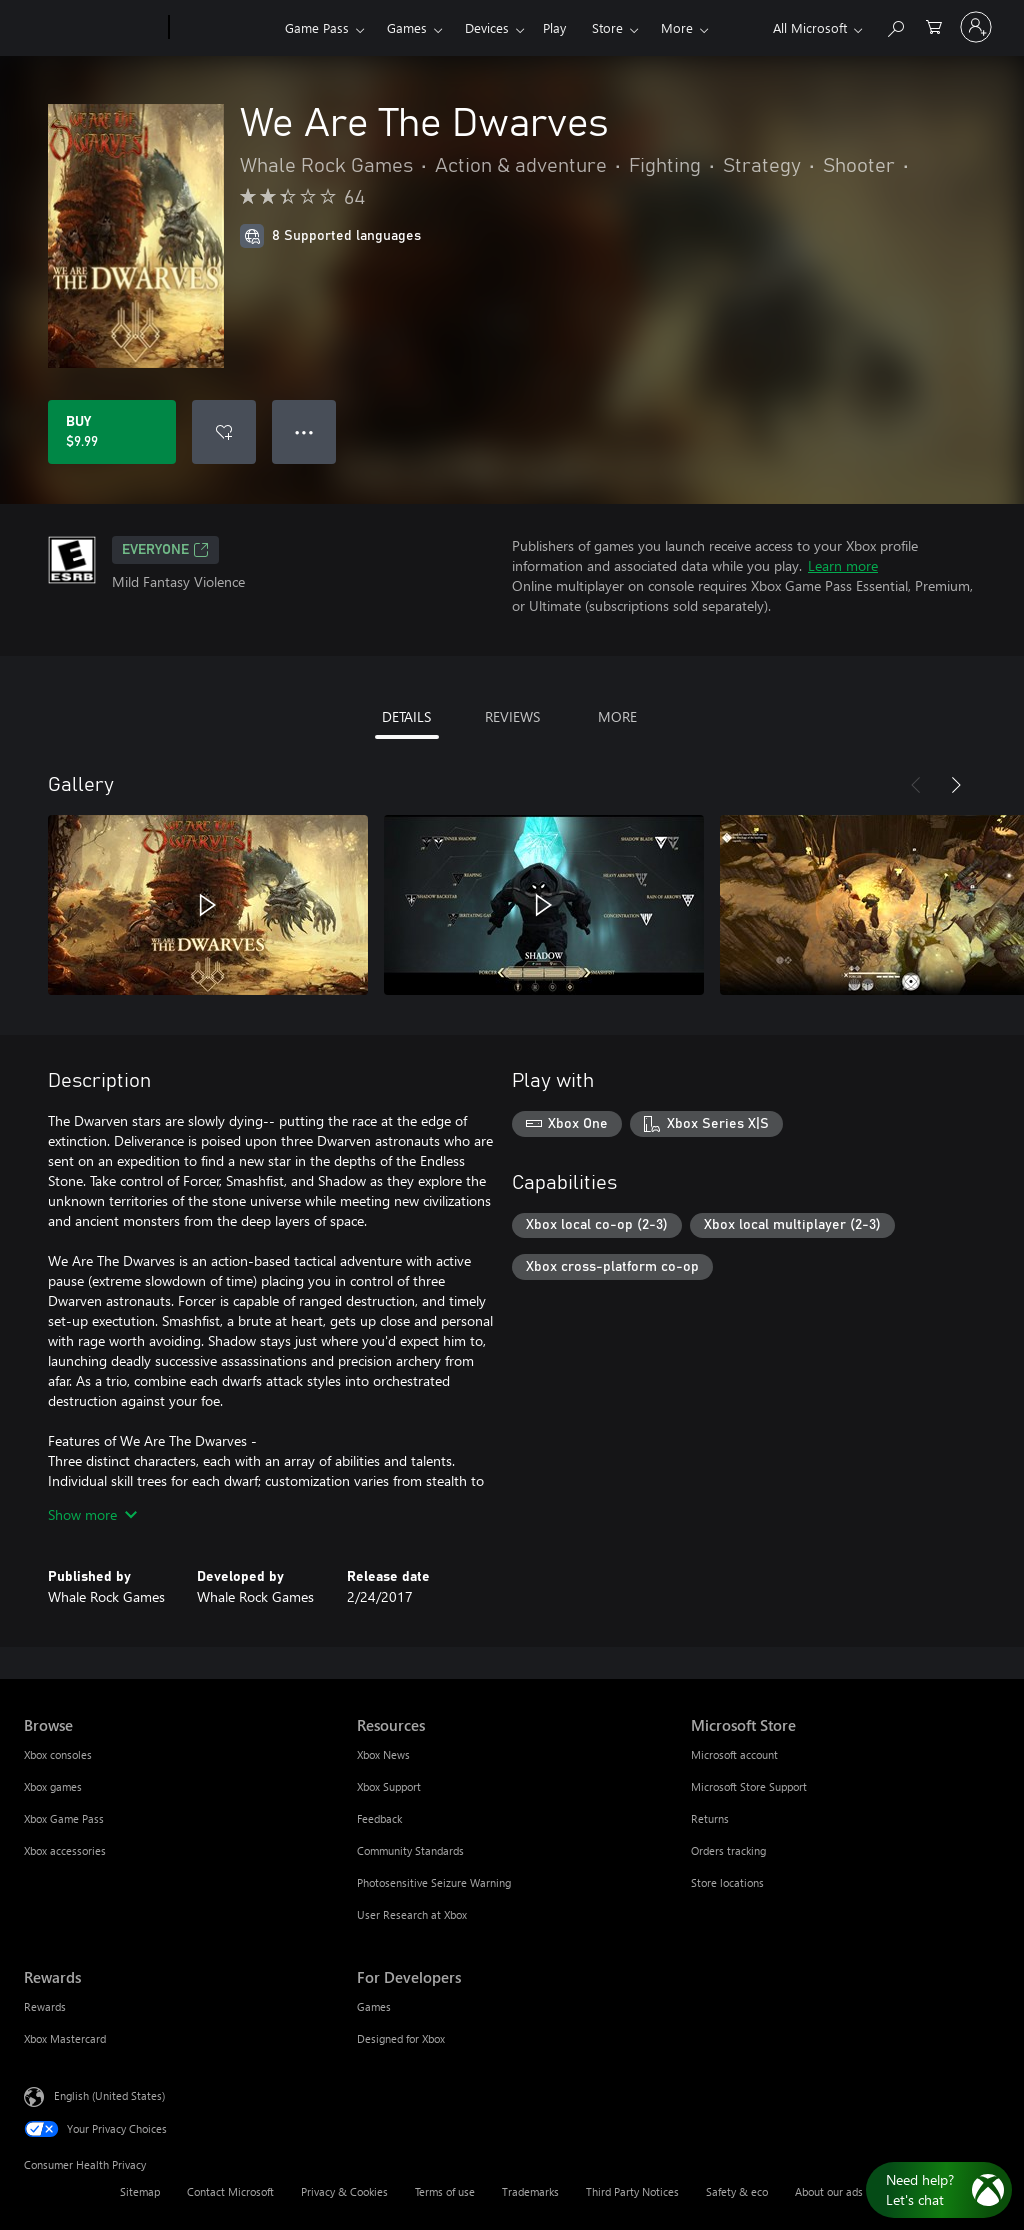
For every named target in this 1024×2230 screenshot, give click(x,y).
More (677, 27)
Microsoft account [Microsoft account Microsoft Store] (734, 1754)
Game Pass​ (317, 27)
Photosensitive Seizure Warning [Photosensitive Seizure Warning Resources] (434, 1882)
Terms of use (445, 2191)
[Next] (956, 785)
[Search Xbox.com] (895, 25)
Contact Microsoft (230, 2191)
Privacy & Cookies (344, 2191)
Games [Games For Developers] (374, 2006)
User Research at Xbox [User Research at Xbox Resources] (412, 1914)
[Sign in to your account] (976, 27)
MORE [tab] (617, 716)
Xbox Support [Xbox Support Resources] (389, 1786)
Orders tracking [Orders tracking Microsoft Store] (728, 1850)
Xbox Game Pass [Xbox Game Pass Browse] (64, 1818)
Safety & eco (737, 2191)
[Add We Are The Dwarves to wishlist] (224, 432)
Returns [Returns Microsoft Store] (710, 1818)
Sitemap (140, 2191)
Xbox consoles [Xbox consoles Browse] (58, 1754)
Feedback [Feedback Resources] (379, 1818)
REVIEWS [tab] (512, 716)
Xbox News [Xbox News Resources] (383, 1754)
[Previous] (916, 785)
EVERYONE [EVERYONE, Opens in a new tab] (165, 550)
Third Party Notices (632, 2191)
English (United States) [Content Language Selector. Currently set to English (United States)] (109, 2095)
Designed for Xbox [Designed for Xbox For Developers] (401, 2038)
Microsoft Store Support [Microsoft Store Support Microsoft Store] (749, 1786)
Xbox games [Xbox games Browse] (53, 1786)
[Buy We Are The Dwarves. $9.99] (112, 432)
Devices (487, 27)
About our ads (829, 2191)
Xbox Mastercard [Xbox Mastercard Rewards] (65, 2038)
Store (607, 27)
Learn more (843, 565)
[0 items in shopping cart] (934, 25)
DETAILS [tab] (406, 716)
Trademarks (530, 2191)
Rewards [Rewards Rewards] (45, 2006)
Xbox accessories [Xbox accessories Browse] (65, 1850)
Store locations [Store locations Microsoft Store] (727, 1882)
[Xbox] (224, 28)
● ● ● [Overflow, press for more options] (304, 431)
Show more (92, 1514)
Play (554, 27)
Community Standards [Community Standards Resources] (410, 1850)
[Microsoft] (92, 28)
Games (407, 27)
